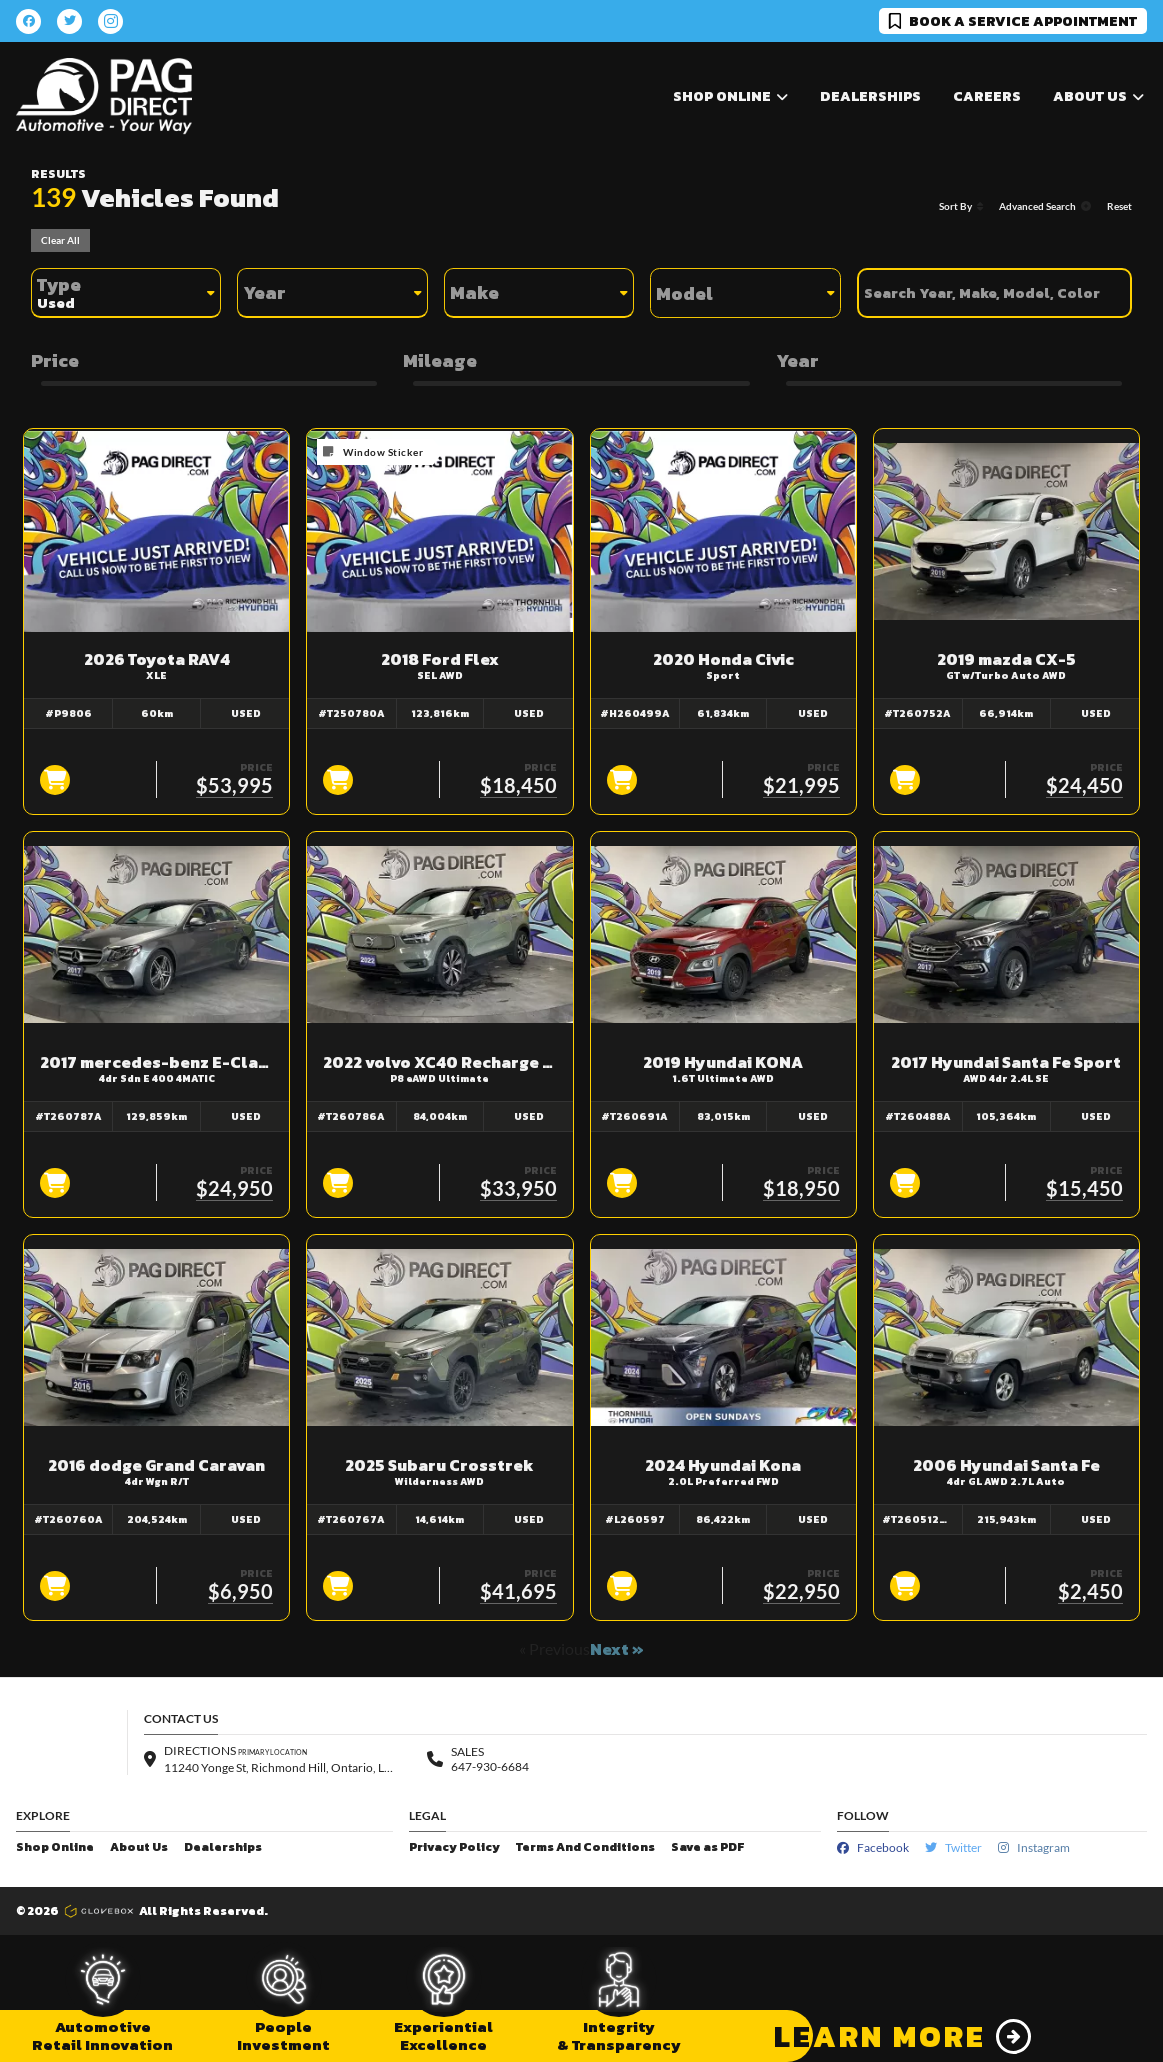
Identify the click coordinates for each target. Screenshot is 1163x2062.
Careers (987, 96)
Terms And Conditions (585, 1847)
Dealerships (870, 96)
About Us (139, 1847)
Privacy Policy (454, 1847)
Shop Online (55, 1847)
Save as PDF (707, 1847)
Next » (617, 1649)
